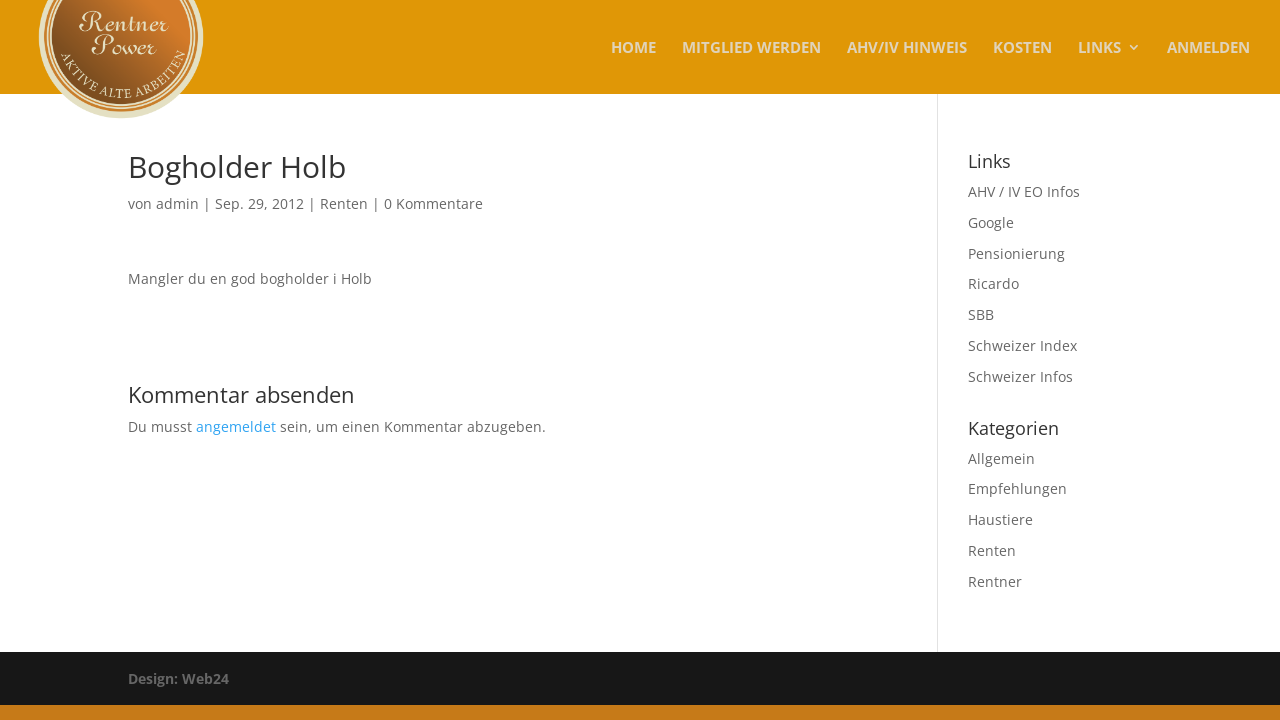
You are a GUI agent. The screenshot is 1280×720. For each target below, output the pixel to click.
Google (991, 222)
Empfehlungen (1017, 488)
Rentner (995, 581)
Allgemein (1001, 458)
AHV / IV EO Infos (1024, 191)
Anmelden (1208, 48)
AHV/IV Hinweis (907, 48)
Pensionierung (1016, 253)
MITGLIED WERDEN (751, 48)
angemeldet (236, 426)
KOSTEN (1022, 48)
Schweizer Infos (1020, 376)
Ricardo (993, 283)
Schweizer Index (1022, 345)
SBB (981, 314)
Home (633, 48)
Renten (344, 203)
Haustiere (1000, 519)
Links (1099, 48)
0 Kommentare (433, 203)
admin (177, 203)
